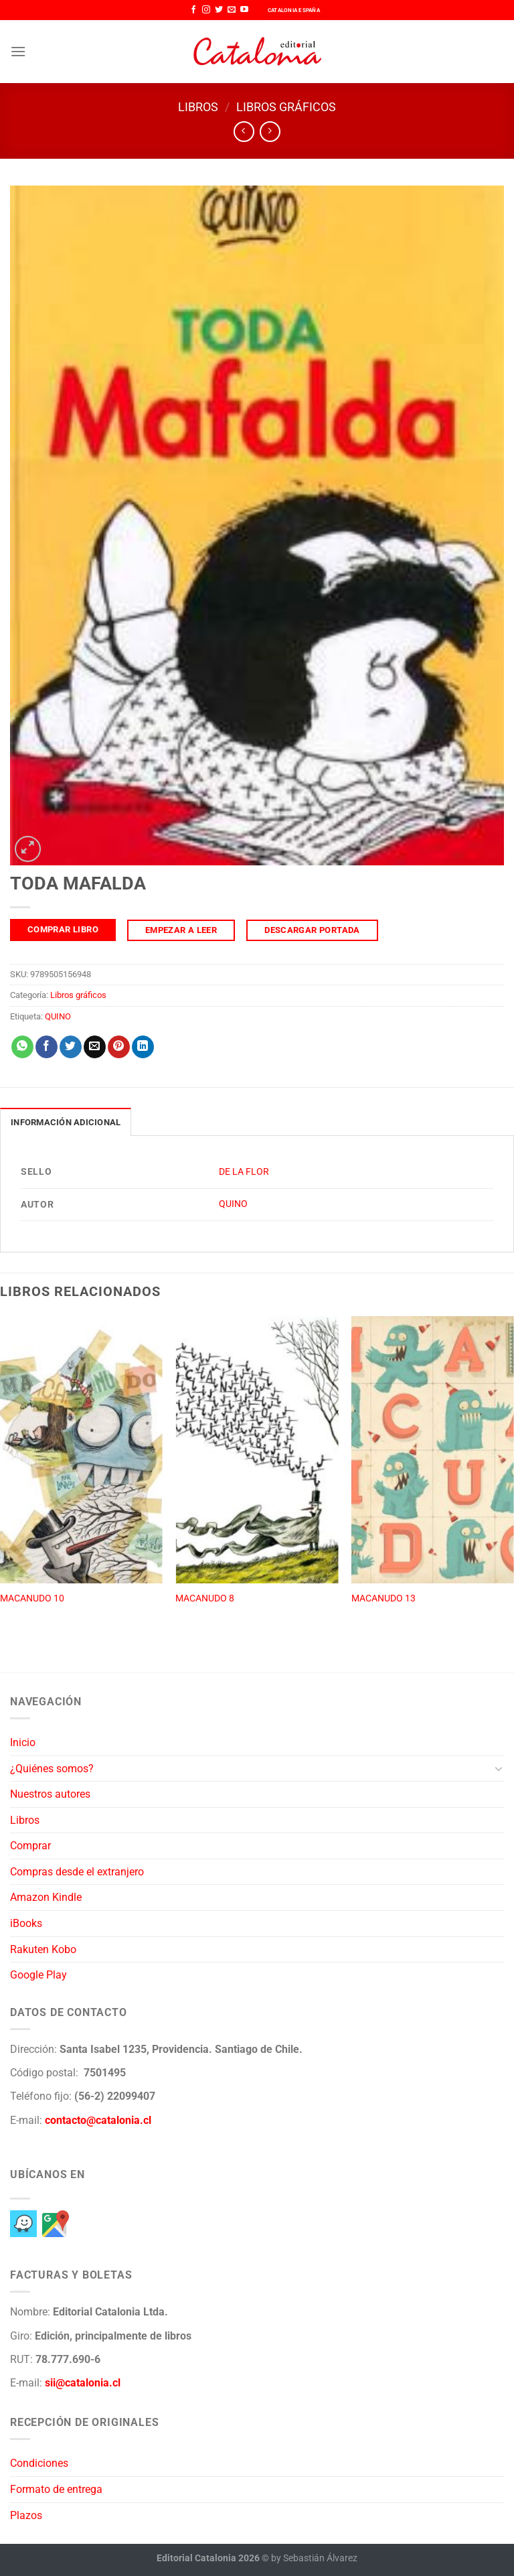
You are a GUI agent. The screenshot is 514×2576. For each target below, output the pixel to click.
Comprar (30, 1845)
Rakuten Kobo (43, 1949)
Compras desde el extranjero (77, 1871)
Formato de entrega (56, 2489)
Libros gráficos (286, 107)
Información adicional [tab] (65, 1122)
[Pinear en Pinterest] (119, 1046)
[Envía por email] (95, 1046)
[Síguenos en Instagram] (206, 10)
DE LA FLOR (244, 1171)
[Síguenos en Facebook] (193, 10)
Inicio (22, 1742)
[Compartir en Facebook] (46, 1046)
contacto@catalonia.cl (98, 2120)
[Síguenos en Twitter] (219, 10)
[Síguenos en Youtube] (244, 10)
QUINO (58, 1016)
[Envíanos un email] (232, 10)
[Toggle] (498, 1768)
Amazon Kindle (46, 1897)
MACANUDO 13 (383, 1598)
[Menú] (18, 51)
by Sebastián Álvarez (314, 2558)
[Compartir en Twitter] (71, 1046)
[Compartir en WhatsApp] (22, 1046)
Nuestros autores (50, 1794)
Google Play (38, 1975)
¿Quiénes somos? (52, 1768)
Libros (198, 107)
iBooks (26, 1923)
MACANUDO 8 (204, 1598)
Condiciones (39, 2463)
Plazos (26, 2515)
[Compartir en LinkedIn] (143, 1046)
